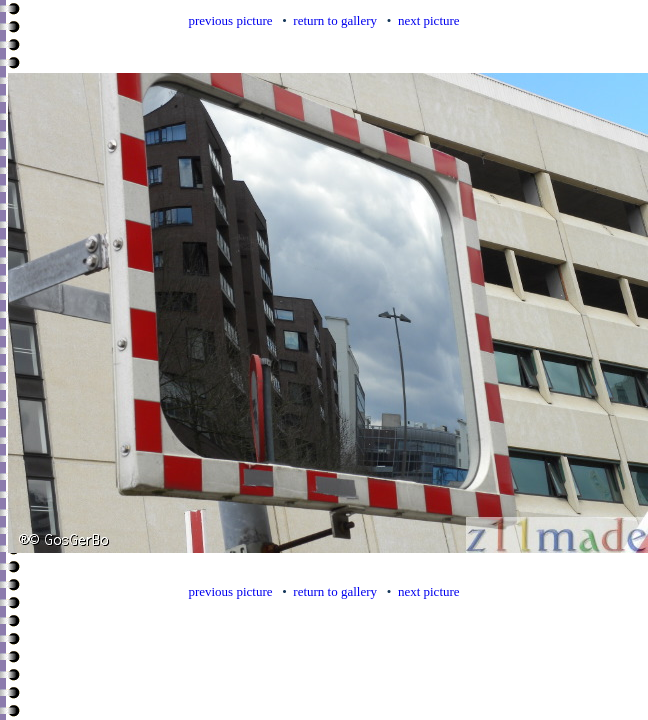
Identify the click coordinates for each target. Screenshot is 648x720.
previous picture (230, 20)
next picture (429, 20)
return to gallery (335, 20)
